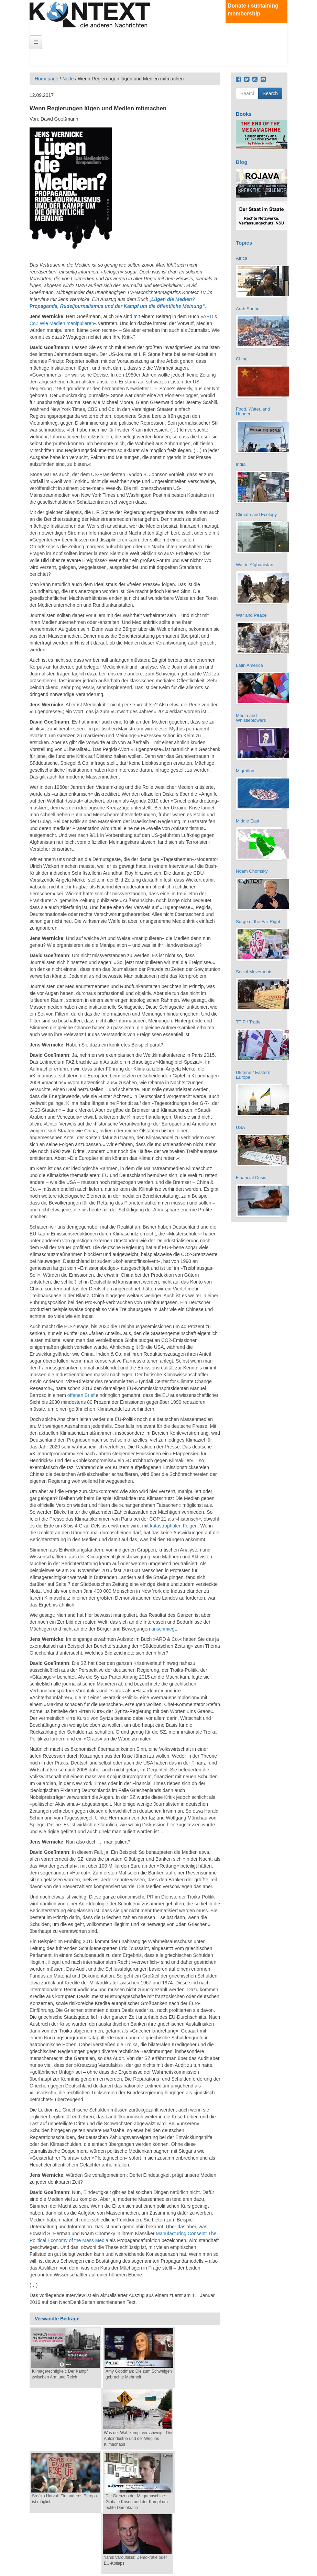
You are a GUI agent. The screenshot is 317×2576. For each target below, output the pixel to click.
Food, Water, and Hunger (253, 411)
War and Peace (251, 615)
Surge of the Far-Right (258, 921)
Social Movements (254, 971)
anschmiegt (163, 1629)
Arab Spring (248, 308)
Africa (241, 258)
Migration (245, 770)
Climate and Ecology (256, 514)
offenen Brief (81, 1395)
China (242, 358)
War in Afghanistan (254, 564)
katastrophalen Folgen (174, 1525)
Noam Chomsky (251, 871)
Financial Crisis (251, 1177)
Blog (241, 162)
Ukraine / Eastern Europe (253, 1075)
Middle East (247, 821)
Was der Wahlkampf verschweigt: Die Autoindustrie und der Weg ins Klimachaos (138, 2438)
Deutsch (281, 41)
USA (240, 1127)
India (240, 464)
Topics (244, 243)
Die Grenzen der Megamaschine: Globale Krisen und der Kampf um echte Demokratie (137, 2502)
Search (270, 93)
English (281, 46)
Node (68, 78)
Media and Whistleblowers (251, 718)
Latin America (249, 665)
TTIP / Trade (248, 1021)
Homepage (46, 78)
